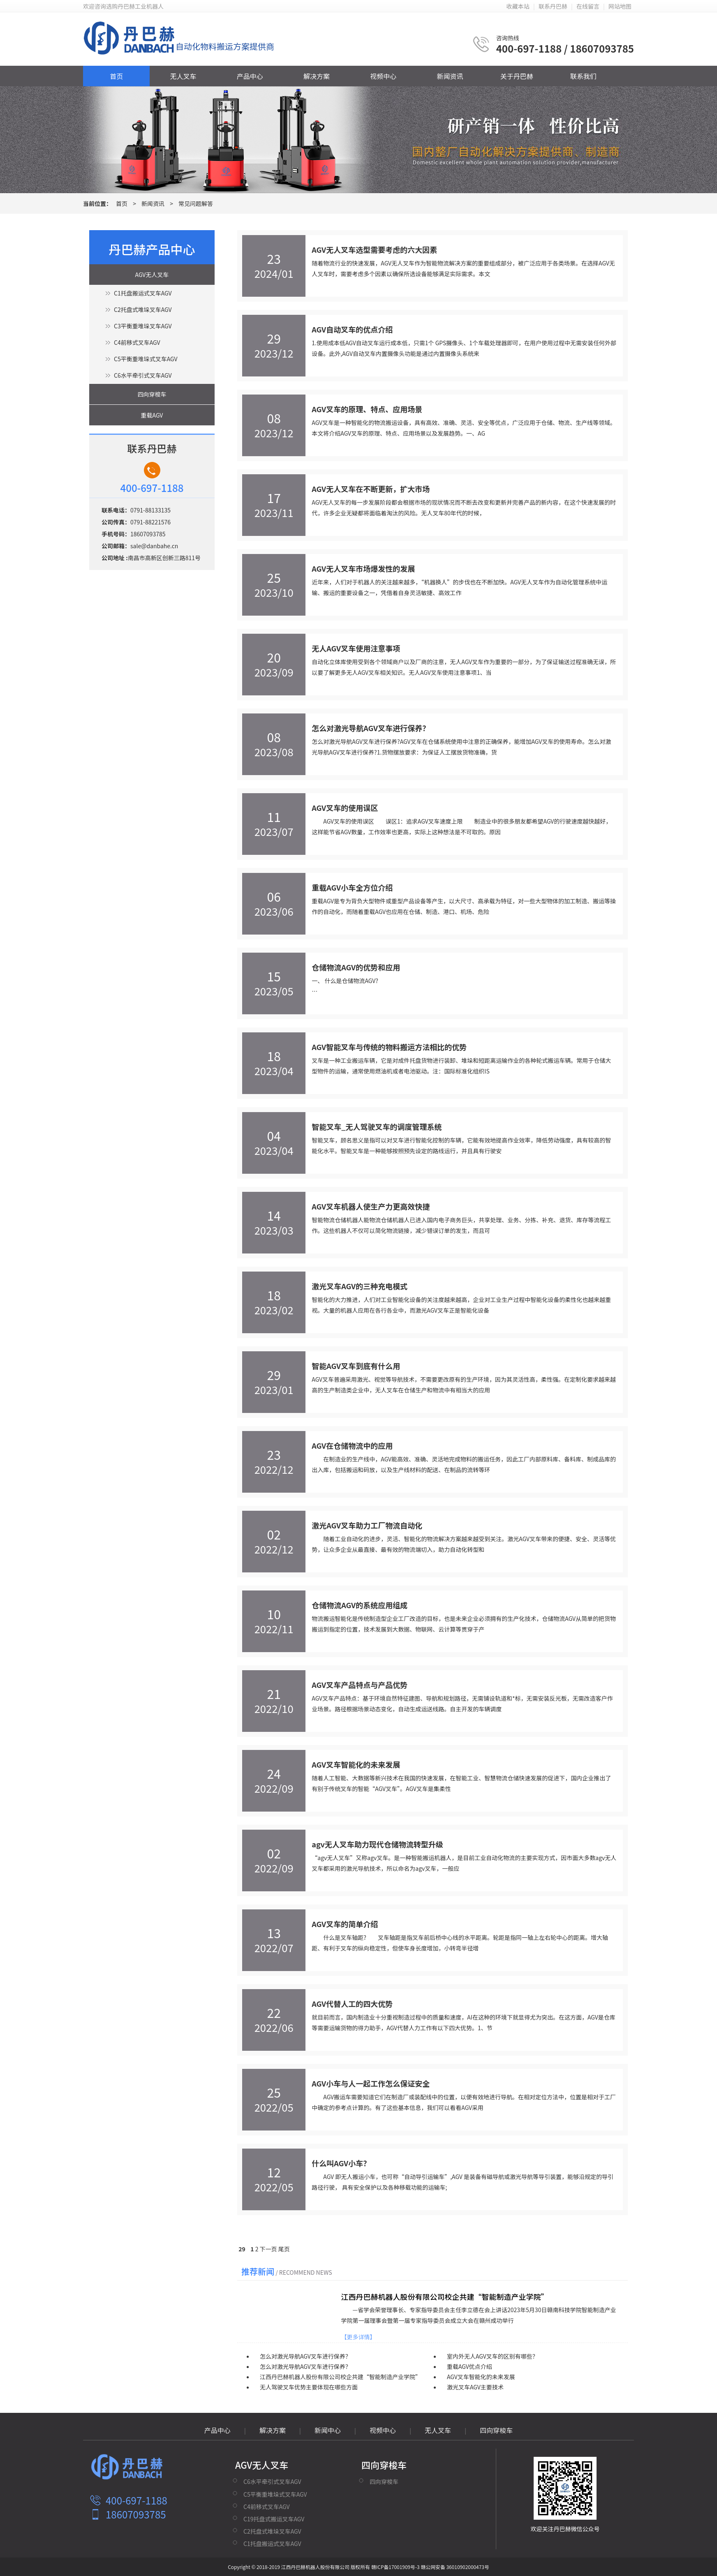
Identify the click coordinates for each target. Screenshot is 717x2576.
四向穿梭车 (152, 394)
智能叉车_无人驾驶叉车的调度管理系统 (377, 1126)
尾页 (284, 2249)
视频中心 (383, 76)
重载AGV (152, 415)
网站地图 (619, 6)
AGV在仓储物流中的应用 (352, 1445)
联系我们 (583, 76)
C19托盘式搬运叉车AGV (273, 2519)
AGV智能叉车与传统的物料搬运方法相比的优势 (389, 1046)
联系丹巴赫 (553, 6)
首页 (116, 76)
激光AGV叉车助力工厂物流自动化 (367, 1525)
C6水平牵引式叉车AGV (142, 375)
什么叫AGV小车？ (341, 2163)
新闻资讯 (450, 76)
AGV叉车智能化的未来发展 (356, 1764)
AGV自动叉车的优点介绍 (352, 329)
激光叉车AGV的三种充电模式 (359, 1286)
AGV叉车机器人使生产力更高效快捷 (371, 1206)
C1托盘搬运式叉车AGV (142, 293)
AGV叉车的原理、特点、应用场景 (367, 409)
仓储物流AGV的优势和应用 (356, 967)
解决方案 (316, 76)
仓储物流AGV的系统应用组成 (359, 1605)
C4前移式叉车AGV (137, 342)
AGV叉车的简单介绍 (345, 1923)
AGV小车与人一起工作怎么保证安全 (371, 2083)
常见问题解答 (195, 203)
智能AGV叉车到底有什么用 (356, 1365)
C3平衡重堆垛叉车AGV (142, 326)
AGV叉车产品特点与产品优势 (359, 1684)
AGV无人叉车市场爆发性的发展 (363, 568)
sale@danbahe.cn (154, 546)
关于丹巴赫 (516, 76)
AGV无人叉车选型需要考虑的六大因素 (374, 249)
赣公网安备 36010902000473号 (455, 2566)
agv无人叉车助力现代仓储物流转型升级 (377, 1844)
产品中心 (250, 76)
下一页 (268, 2249)
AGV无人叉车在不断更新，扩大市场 (371, 488)
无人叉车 (183, 76)
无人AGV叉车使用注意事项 (356, 648)
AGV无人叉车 (152, 274)
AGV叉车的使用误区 (345, 807)
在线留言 (587, 6)
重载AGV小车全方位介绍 (352, 887)
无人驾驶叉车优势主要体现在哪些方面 (309, 2387)
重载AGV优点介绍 (469, 2366)
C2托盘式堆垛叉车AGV (142, 309)
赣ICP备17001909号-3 (395, 2566)
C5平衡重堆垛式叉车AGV (145, 359)
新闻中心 (328, 2430)
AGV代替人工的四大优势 (352, 2003)
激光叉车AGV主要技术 (475, 2387)
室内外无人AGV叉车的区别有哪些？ (492, 2356)
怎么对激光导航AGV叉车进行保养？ (371, 727)
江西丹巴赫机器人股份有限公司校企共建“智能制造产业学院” (444, 2296)
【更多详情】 (358, 2337)
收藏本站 (518, 6)
